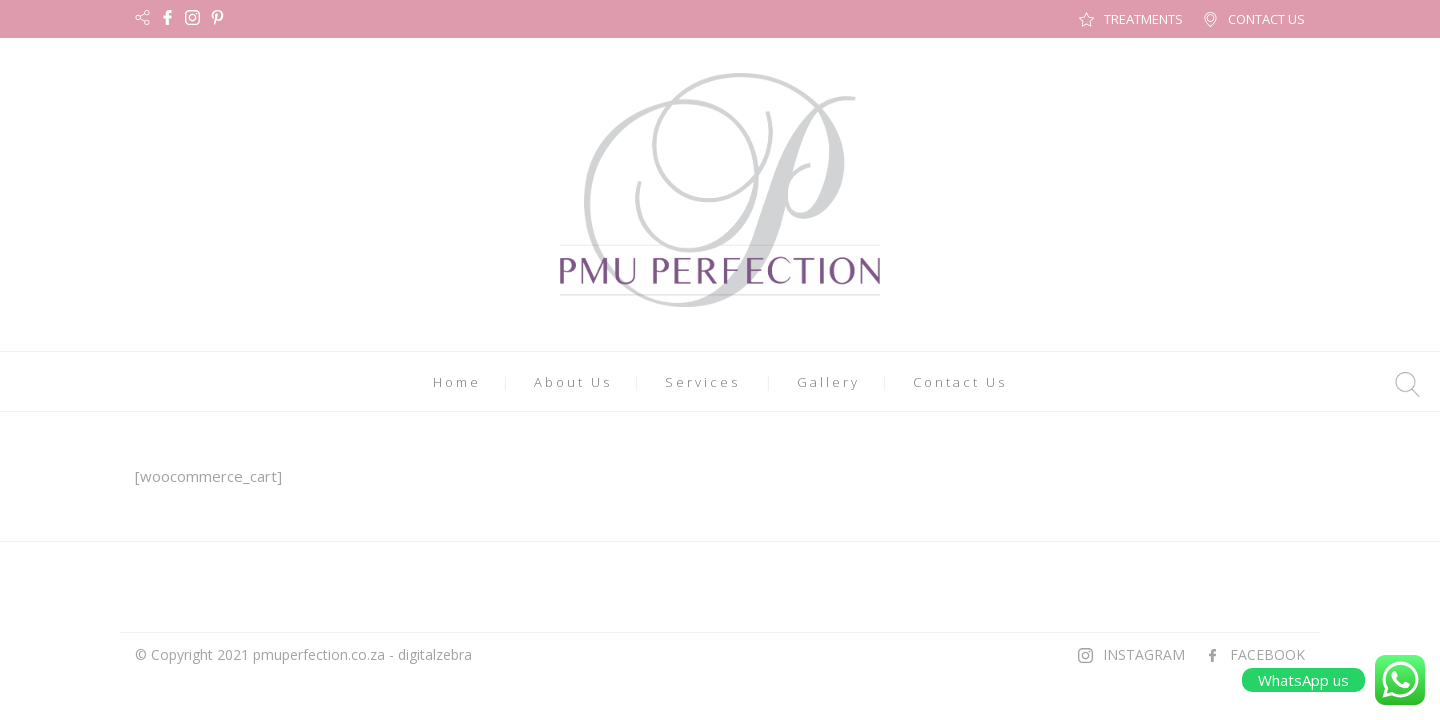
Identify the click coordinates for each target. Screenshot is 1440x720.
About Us (573, 382)
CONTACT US (1266, 19)
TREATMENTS (1143, 19)
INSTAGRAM (1144, 654)
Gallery (828, 382)
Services (702, 382)
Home (457, 382)
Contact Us (960, 382)
